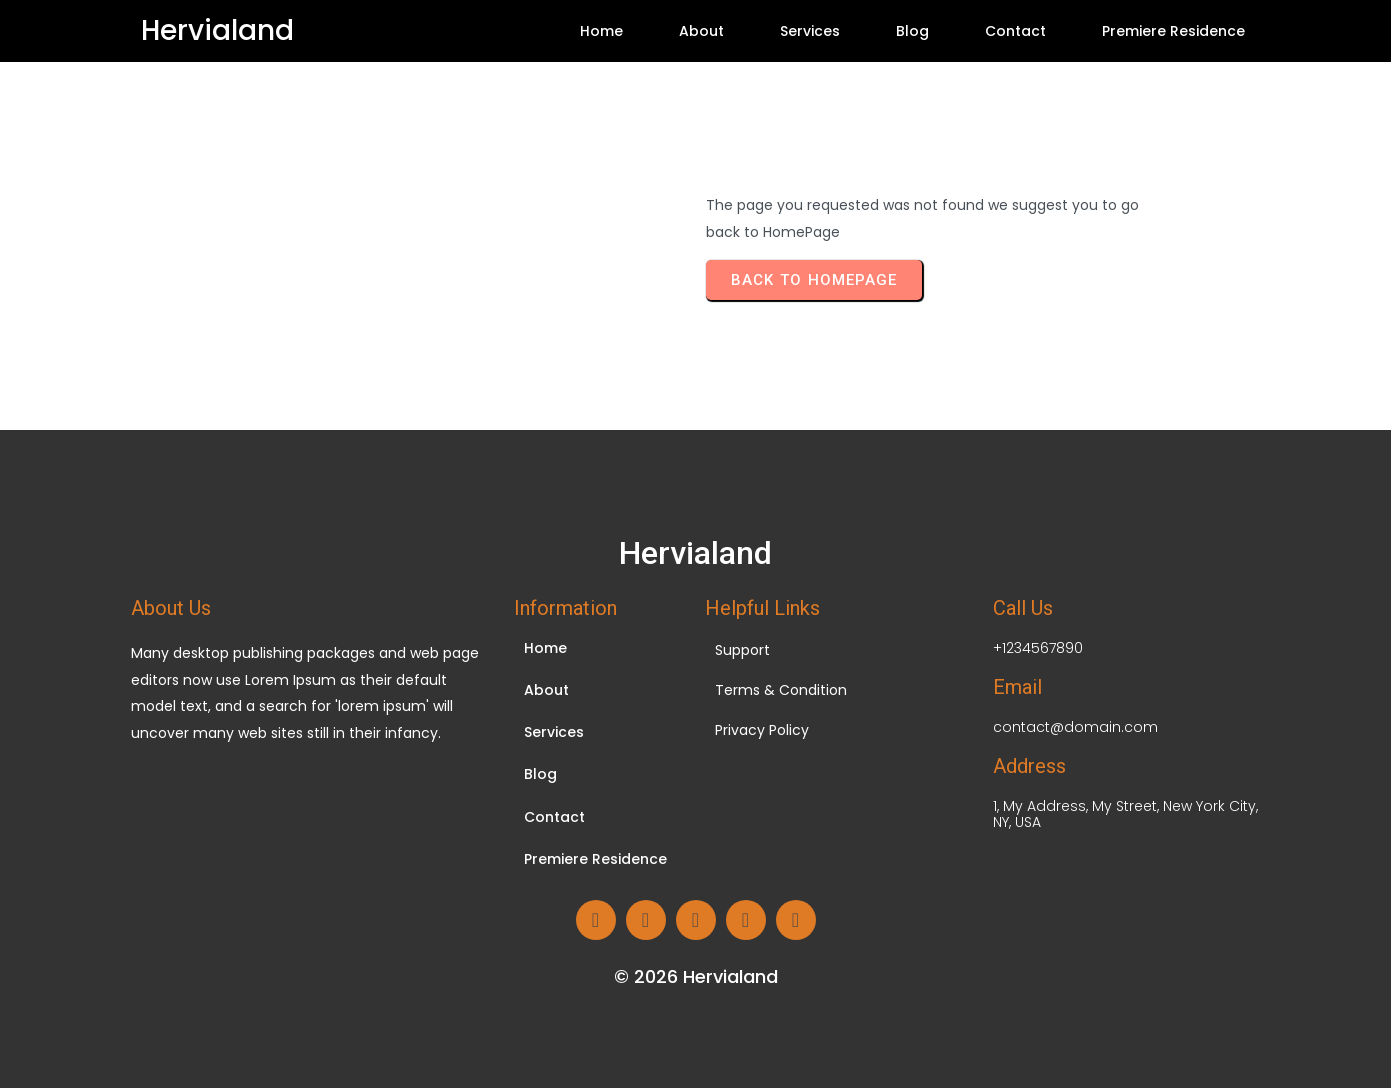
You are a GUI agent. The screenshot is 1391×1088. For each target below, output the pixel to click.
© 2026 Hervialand (696, 976)
